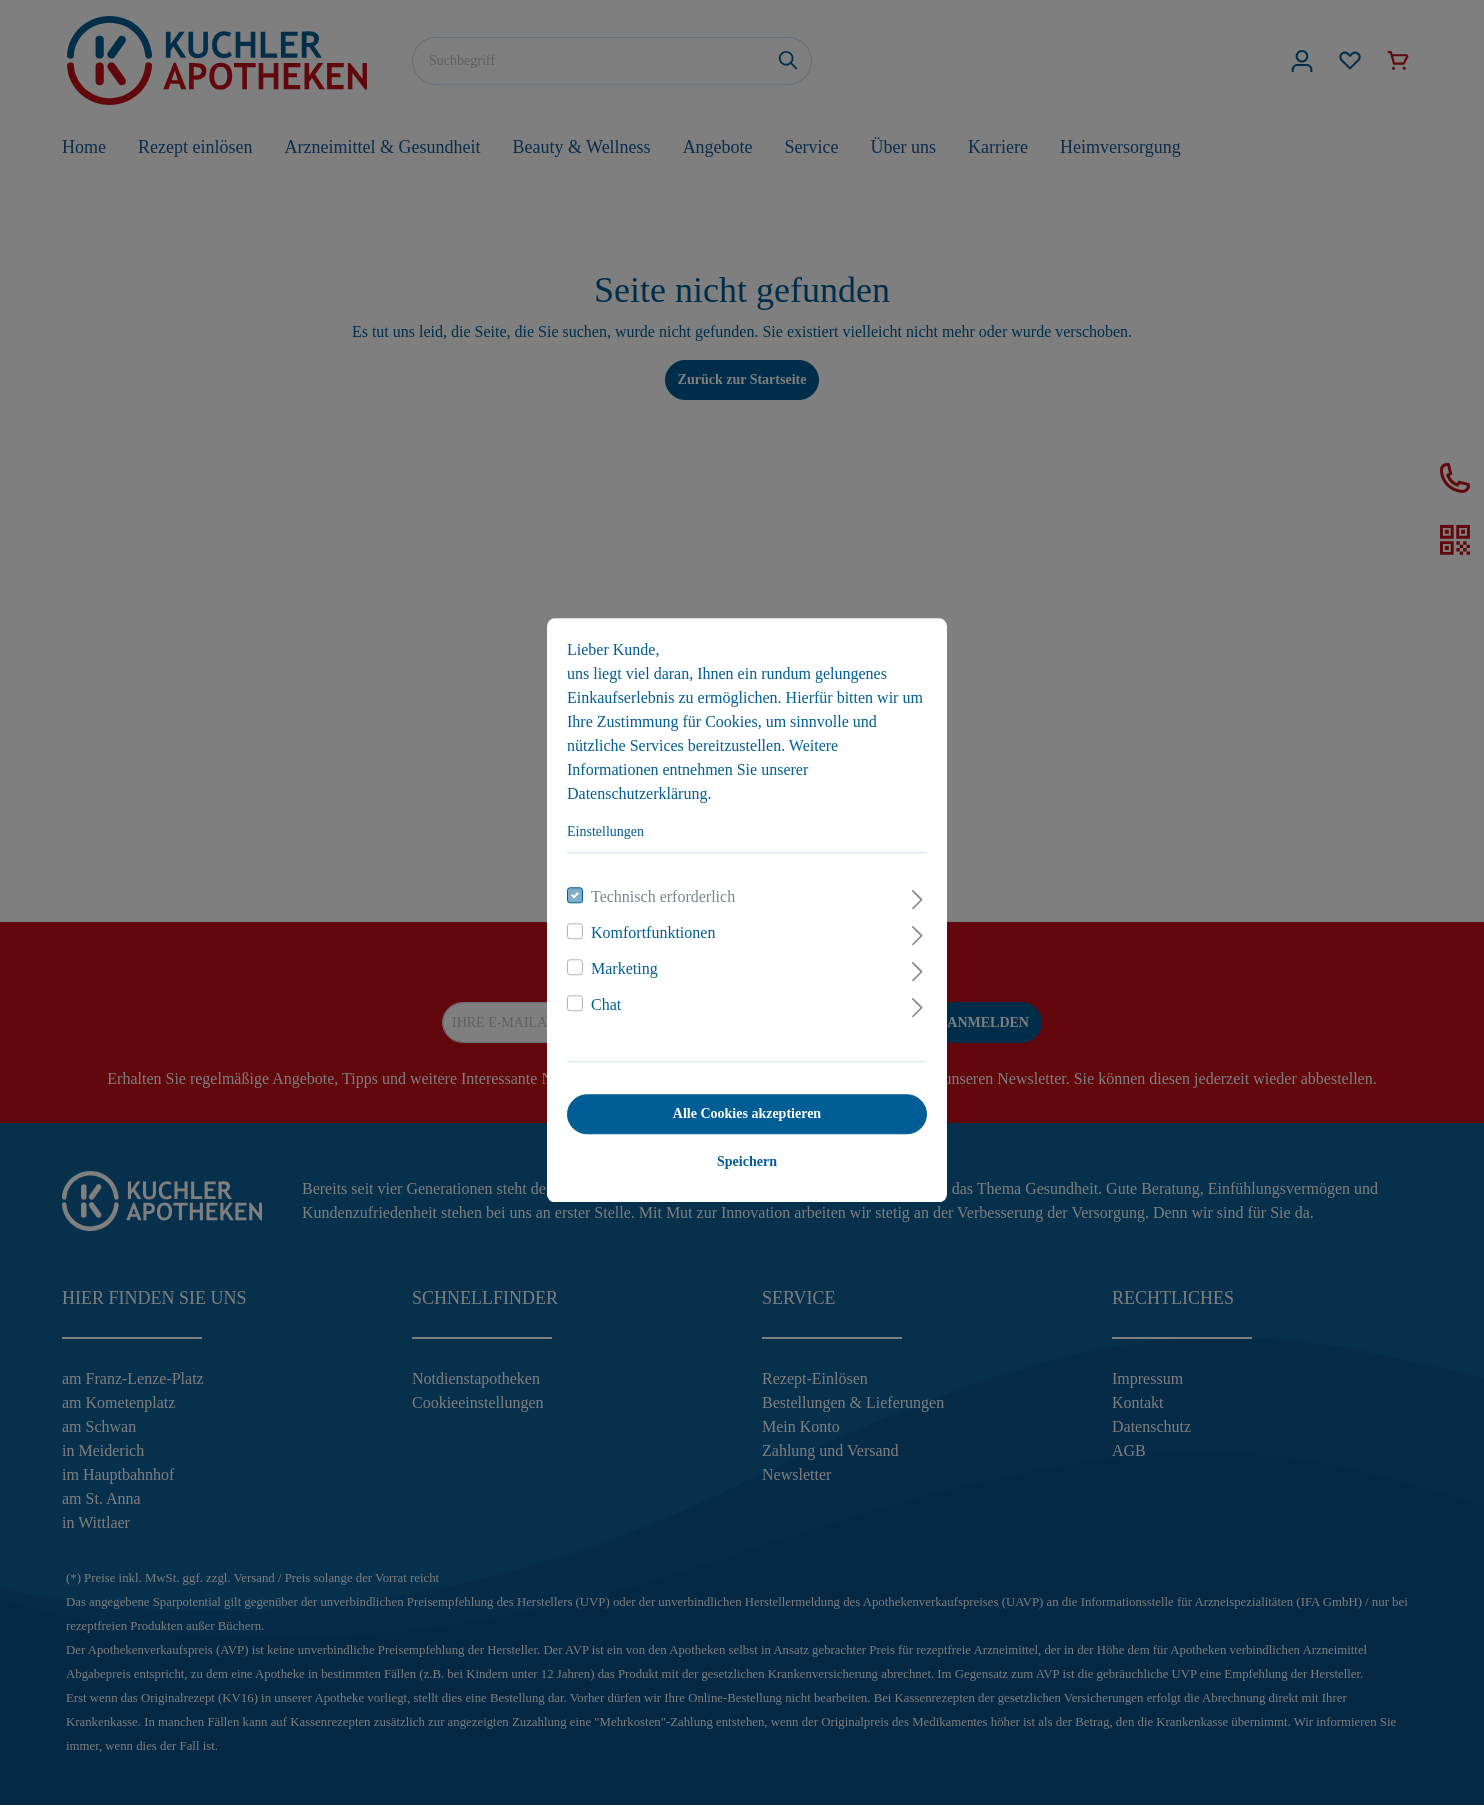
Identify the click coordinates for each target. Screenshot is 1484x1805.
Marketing (619, 961)
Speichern (742, 1154)
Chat (601, 997)
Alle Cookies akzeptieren (742, 1106)
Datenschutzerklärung (632, 786)
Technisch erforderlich (658, 889)
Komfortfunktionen (648, 925)
